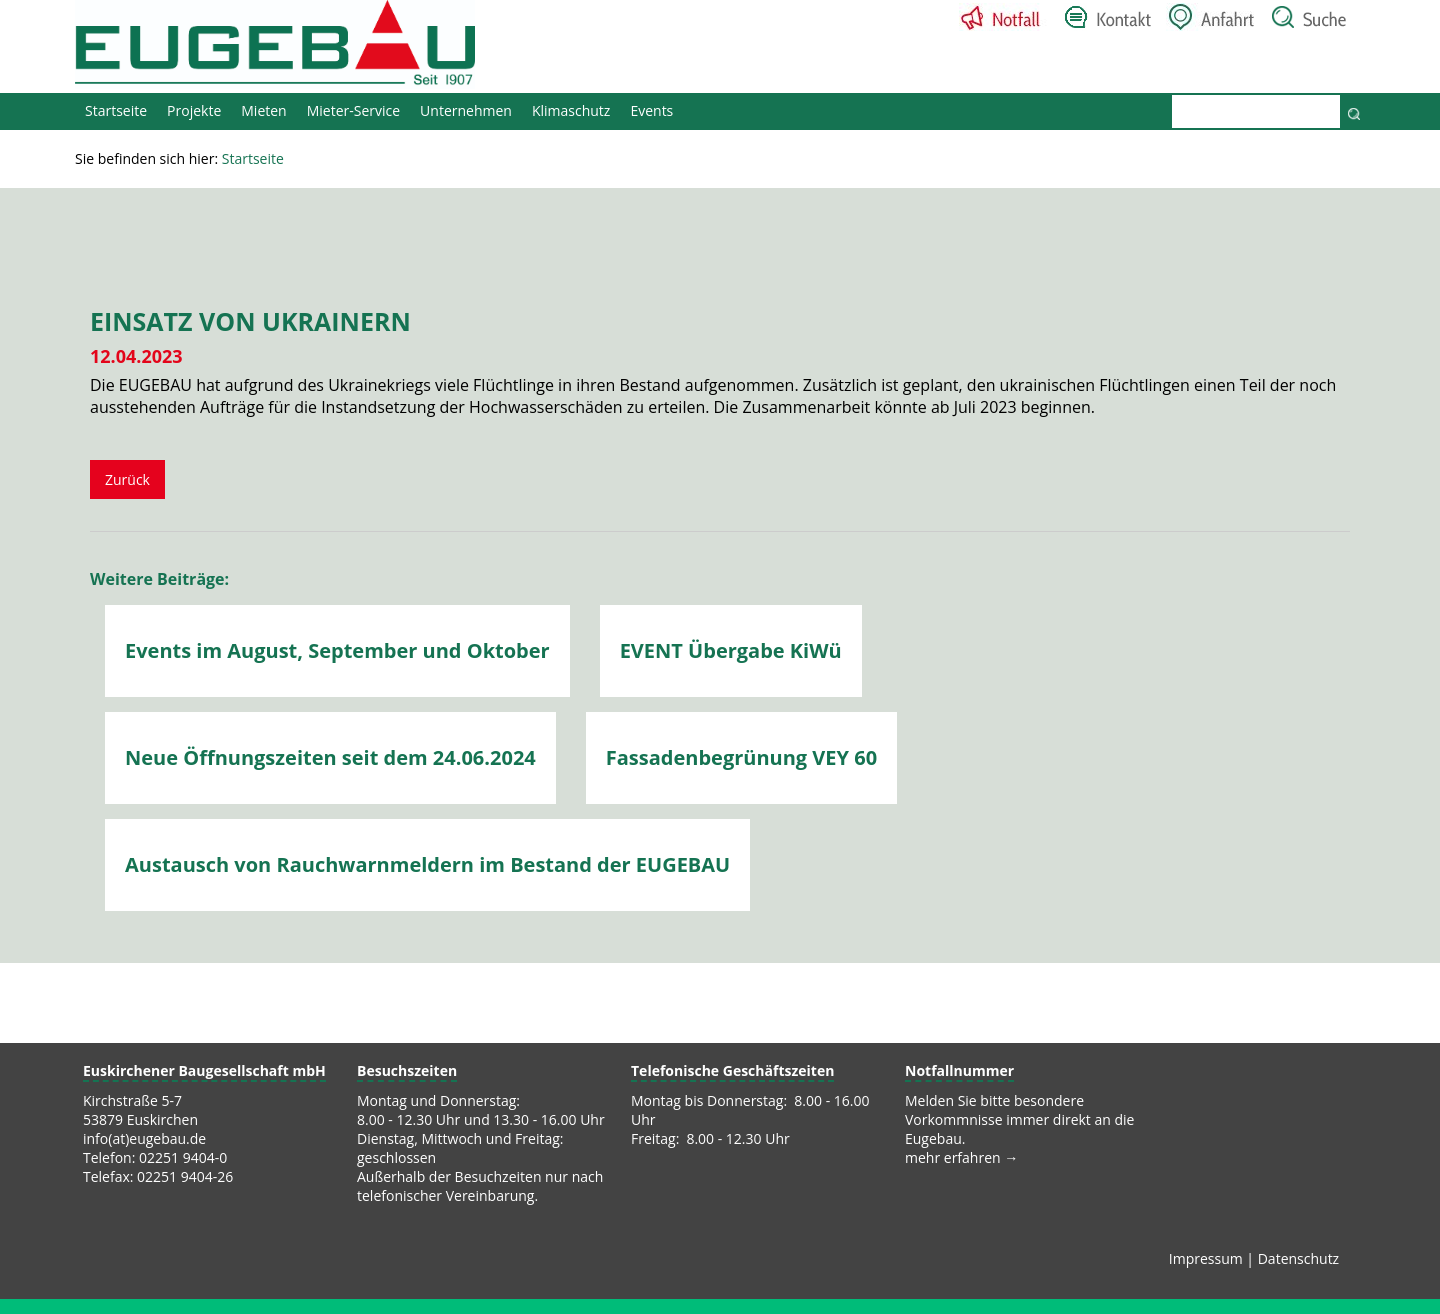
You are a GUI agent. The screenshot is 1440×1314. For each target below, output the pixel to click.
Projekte (194, 110)
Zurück (127, 479)
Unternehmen (466, 110)
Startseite (116, 110)
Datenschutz (1298, 1258)
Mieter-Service (353, 110)
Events (651, 110)
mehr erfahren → (961, 1157)
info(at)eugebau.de (144, 1138)
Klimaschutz (571, 110)
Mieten (263, 110)
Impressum (1206, 1258)
